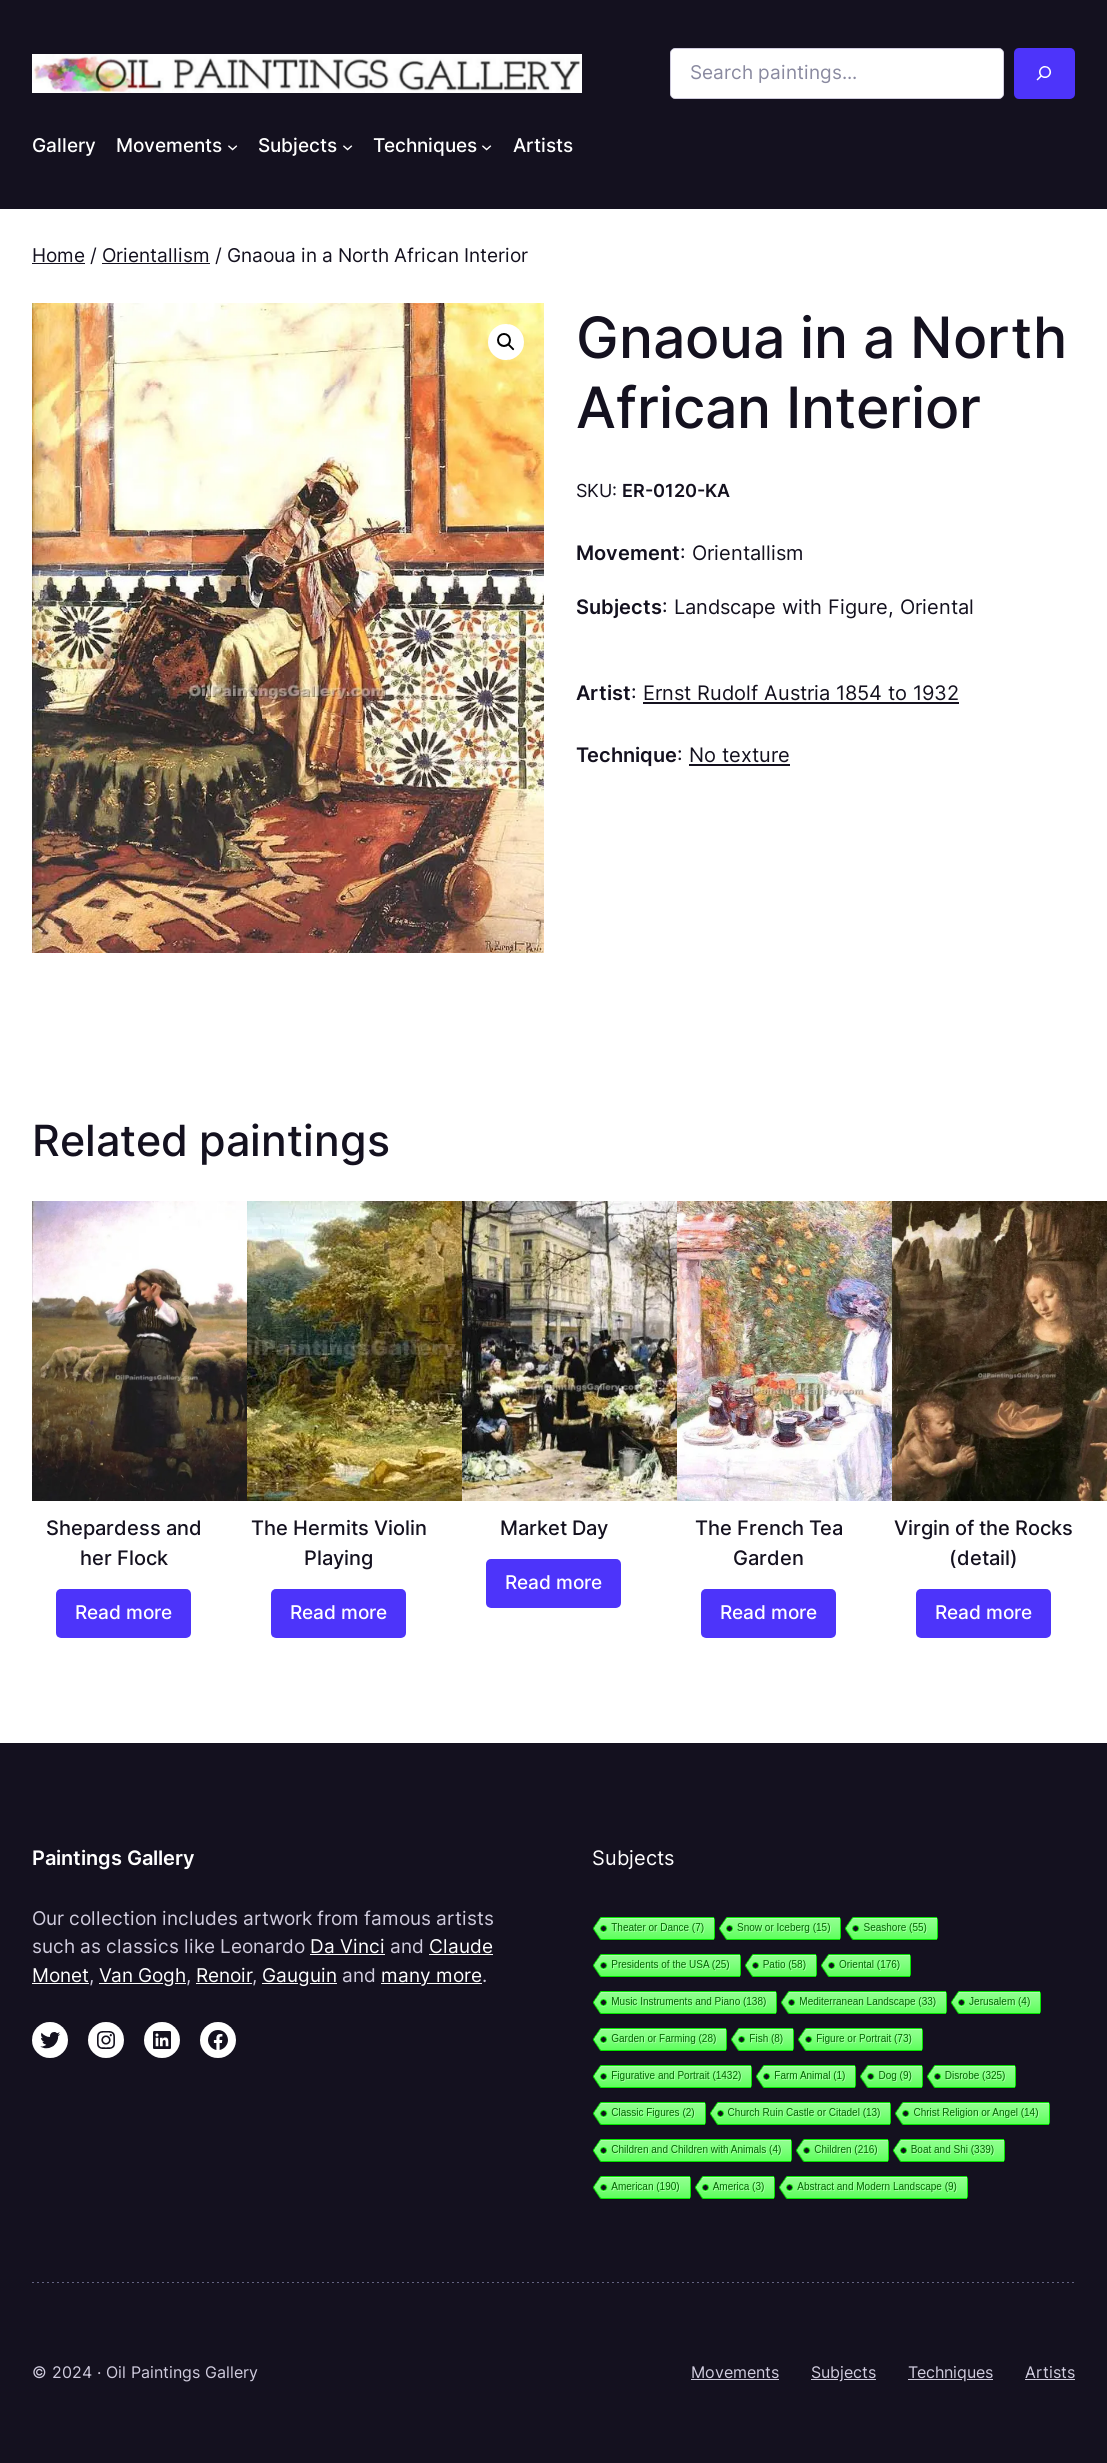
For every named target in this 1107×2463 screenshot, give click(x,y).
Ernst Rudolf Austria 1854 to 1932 (801, 692)
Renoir (224, 1975)
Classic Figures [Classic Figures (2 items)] (652, 2112)
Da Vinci (347, 1946)
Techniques (950, 2372)
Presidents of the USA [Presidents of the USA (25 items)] (670, 1964)
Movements (735, 2372)
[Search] (1044, 73)
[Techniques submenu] (486, 145)
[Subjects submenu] (347, 145)
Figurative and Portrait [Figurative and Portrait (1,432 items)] (676, 2075)
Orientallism (156, 255)
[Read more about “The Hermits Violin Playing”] (338, 1613)
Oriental (937, 606)
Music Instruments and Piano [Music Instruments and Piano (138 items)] (688, 2001)
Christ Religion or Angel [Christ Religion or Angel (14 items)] (975, 2112)
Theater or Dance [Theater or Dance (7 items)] (657, 1927)
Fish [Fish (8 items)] (766, 2038)
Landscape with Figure (781, 606)
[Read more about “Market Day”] (553, 1583)
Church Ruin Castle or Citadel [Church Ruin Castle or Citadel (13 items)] (804, 2112)
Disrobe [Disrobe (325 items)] (975, 2075)
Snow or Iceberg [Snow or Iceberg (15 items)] (783, 1927)
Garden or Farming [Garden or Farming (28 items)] (663, 2038)
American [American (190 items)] (645, 2186)
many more (431, 1975)
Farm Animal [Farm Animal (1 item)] (809, 2075)
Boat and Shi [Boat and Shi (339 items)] (952, 2149)
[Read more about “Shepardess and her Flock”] (123, 1613)
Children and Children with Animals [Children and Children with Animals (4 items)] (696, 2149)
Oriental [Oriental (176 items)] (869, 1964)
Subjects (843, 2372)
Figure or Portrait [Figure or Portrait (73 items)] (864, 2038)
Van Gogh (142, 1975)
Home (58, 255)
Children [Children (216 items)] (845, 2149)
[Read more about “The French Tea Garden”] (768, 1613)
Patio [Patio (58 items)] (784, 1964)
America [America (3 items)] (739, 2186)
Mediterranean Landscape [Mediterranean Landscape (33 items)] (867, 2001)
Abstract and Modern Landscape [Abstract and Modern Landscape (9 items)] (877, 2186)
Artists (1050, 2372)
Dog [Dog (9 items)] (894, 2075)
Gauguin (299, 1975)
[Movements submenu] (232, 145)
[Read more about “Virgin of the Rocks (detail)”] (983, 1613)
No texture (739, 754)
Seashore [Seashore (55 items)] (894, 1927)
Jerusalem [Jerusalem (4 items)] (999, 2001)
